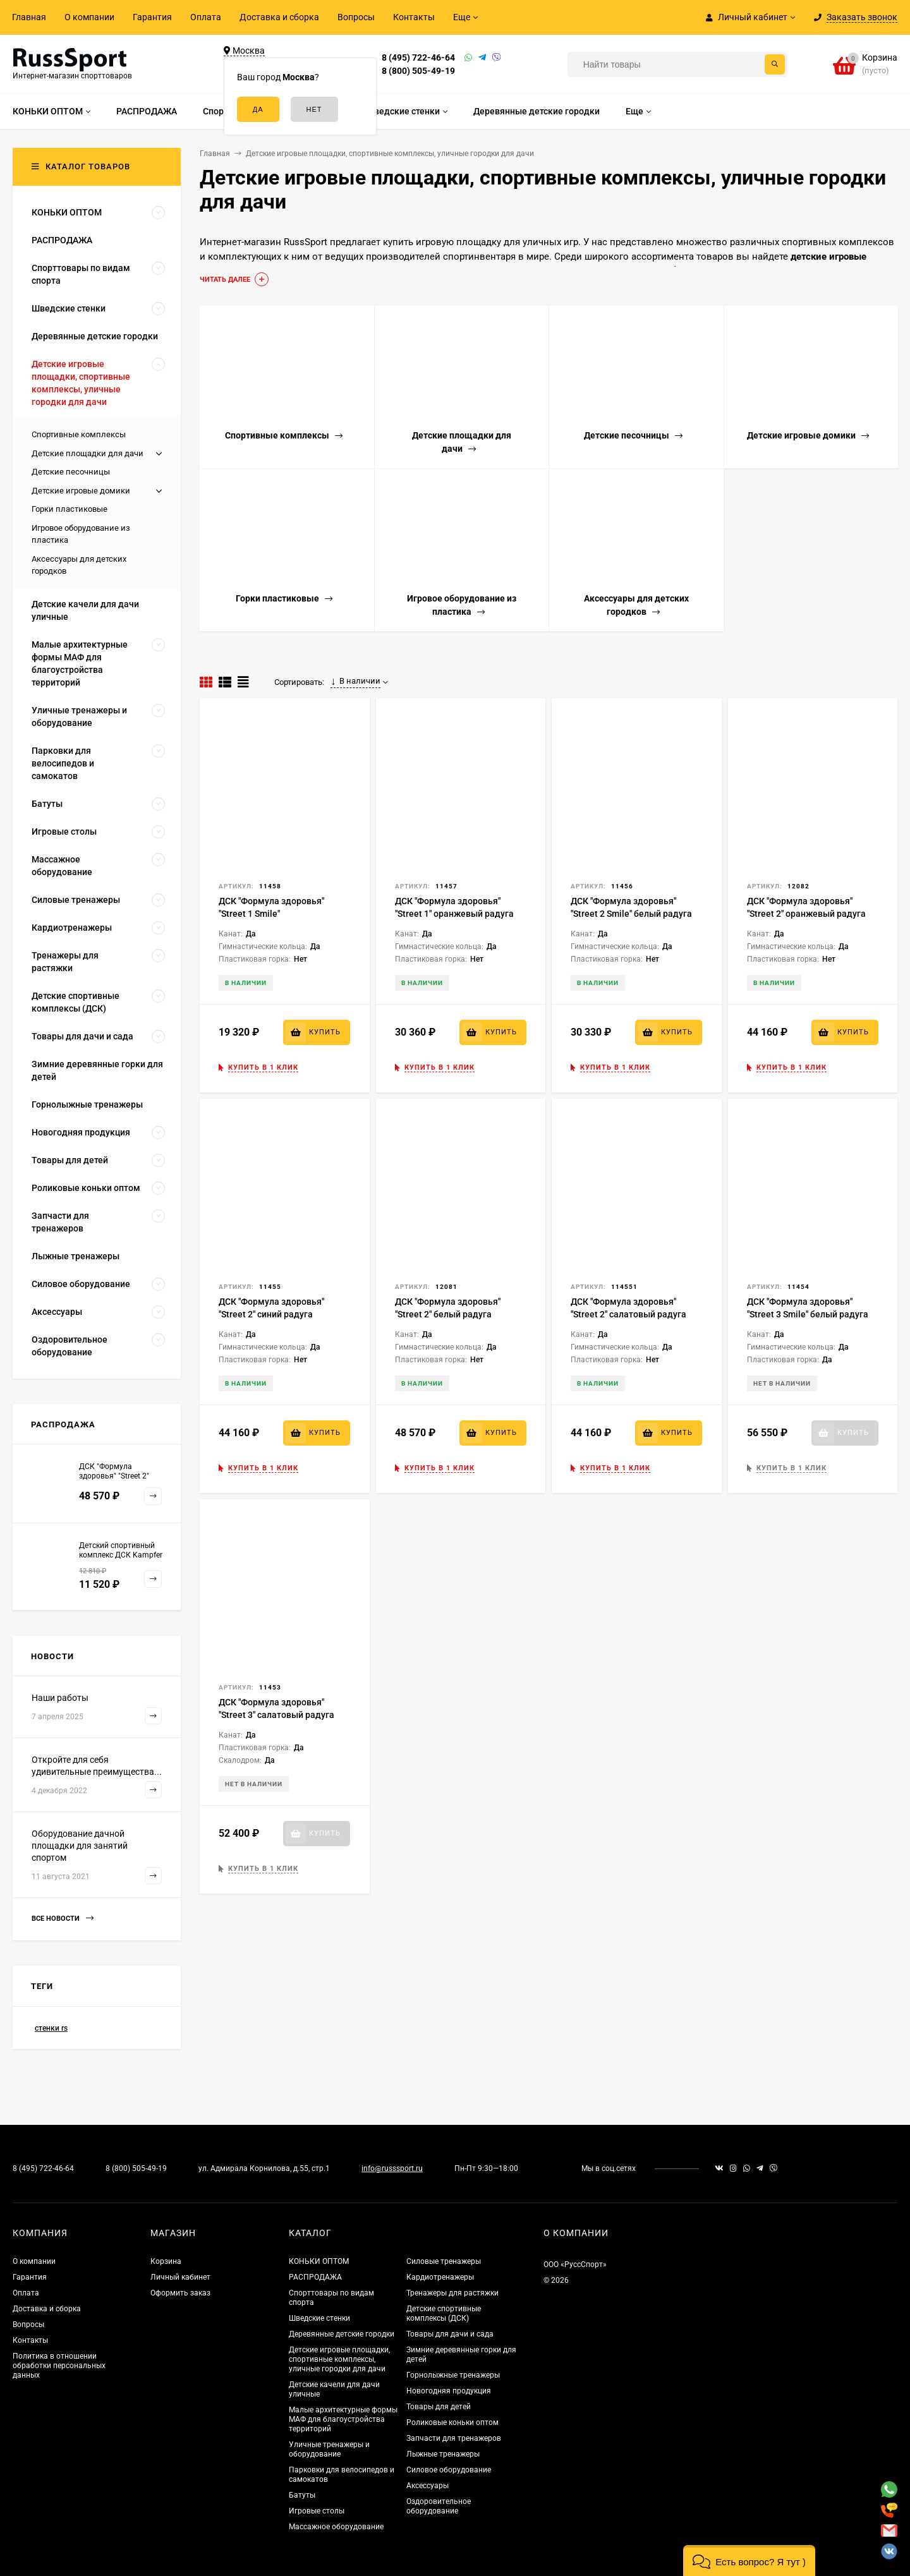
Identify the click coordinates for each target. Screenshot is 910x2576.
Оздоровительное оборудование (438, 2506)
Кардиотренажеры (440, 2277)
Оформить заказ (180, 2293)
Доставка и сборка (279, 17)
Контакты (414, 17)
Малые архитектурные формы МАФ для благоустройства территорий (343, 2419)
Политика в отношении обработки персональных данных (59, 2365)
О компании (89, 17)
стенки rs (51, 2028)
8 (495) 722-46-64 (418, 57)
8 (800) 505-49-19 (418, 71)
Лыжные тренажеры (443, 2454)
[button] (749, 2560)
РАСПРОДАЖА (315, 2277)
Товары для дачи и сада (450, 2334)
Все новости (63, 1918)
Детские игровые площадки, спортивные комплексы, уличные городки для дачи (339, 2359)
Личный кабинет (180, 2277)
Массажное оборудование (336, 2526)
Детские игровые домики (81, 490)
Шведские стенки (319, 2318)
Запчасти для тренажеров (453, 2438)
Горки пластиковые (69, 509)
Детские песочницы (71, 471)
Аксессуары (427, 2485)
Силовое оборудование (448, 2469)
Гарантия (152, 17)
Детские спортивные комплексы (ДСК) (443, 2313)
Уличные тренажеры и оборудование (329, 2449)
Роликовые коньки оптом (452, 2422)
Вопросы (356, 17)
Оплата (205, 17)
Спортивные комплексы (79, 434)
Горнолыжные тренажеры (453, 2375)
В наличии (355, 681)
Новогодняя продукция (448, 2390)
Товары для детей (438, 2406)
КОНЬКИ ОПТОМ (319, 2261)
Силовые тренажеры (443, 2261)
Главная (29, 17)
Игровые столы (316, 2510)
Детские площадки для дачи (87, 453)
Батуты (302, 2495)
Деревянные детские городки (341, 2334)
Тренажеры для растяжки (452, 2293)
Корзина (165, 2261)
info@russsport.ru (392, 2168)
